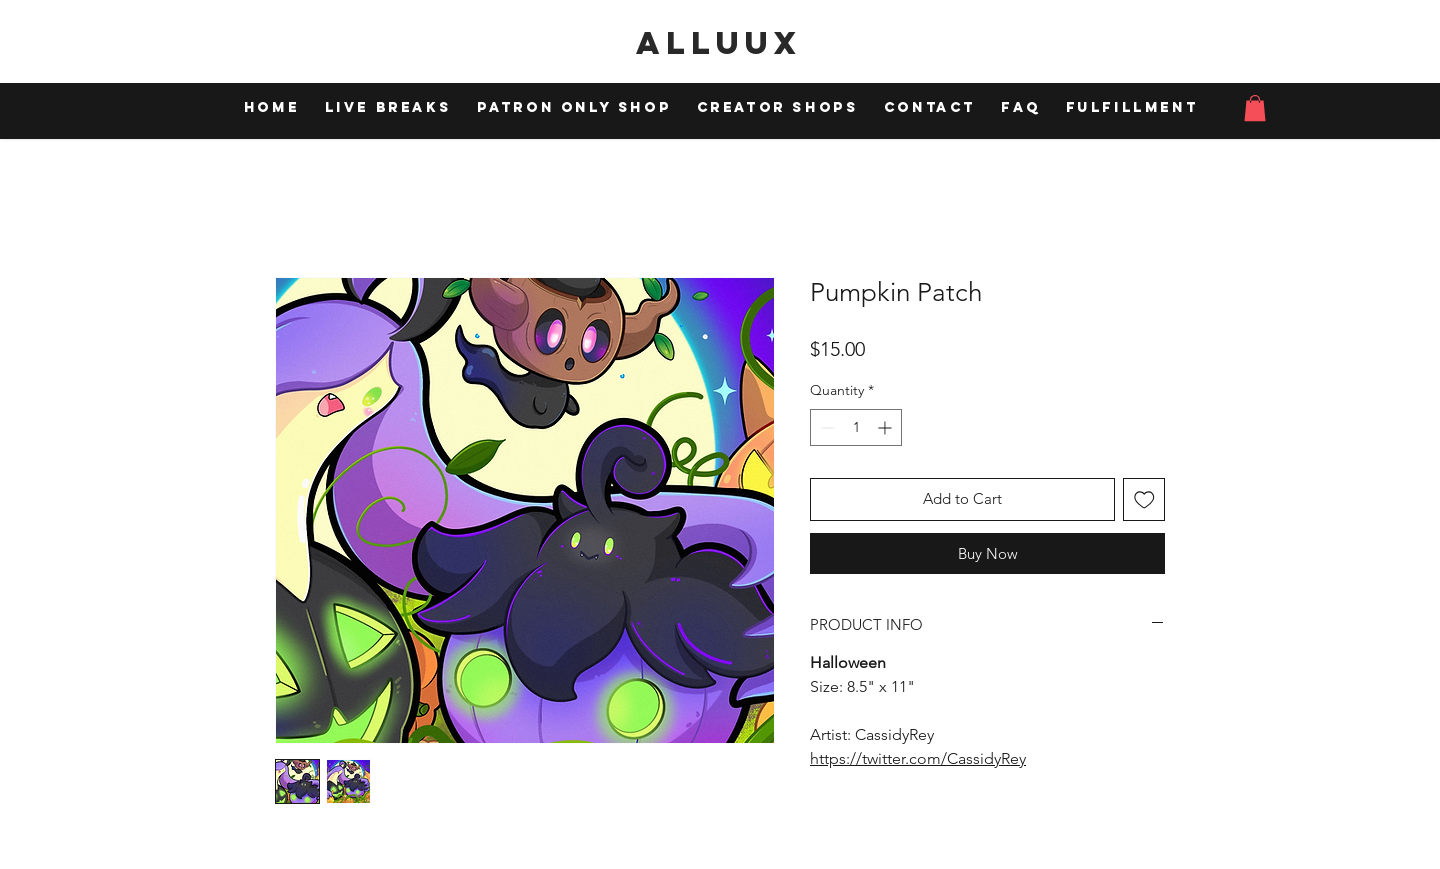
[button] (1255, 108)
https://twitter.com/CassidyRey (918, 758)
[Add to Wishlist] (1144, 499)
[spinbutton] (856, 427)
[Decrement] (825, 427)
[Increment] (886, 427)
